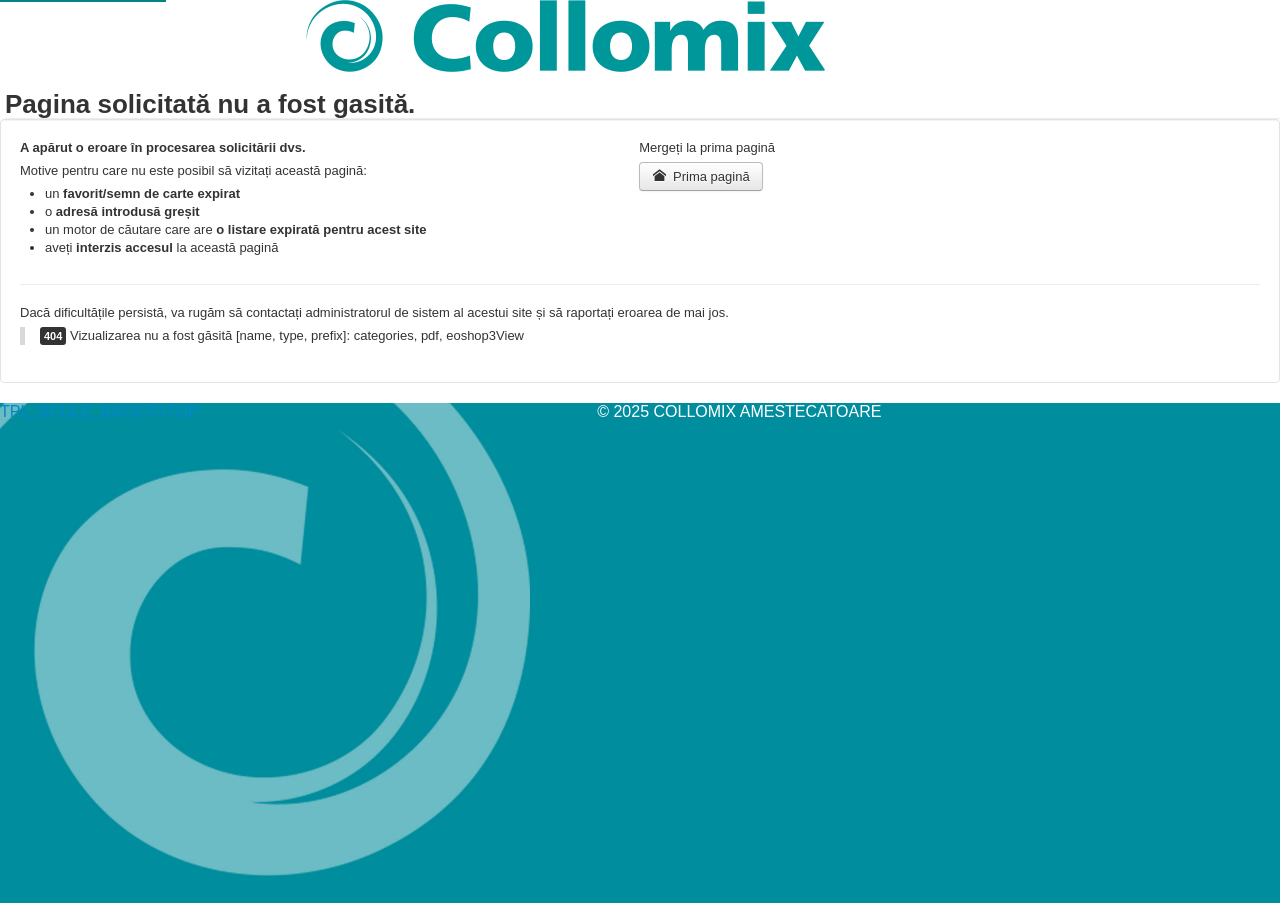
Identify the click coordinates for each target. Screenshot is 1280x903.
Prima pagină (700, 175)
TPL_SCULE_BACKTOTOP (99, 411)
